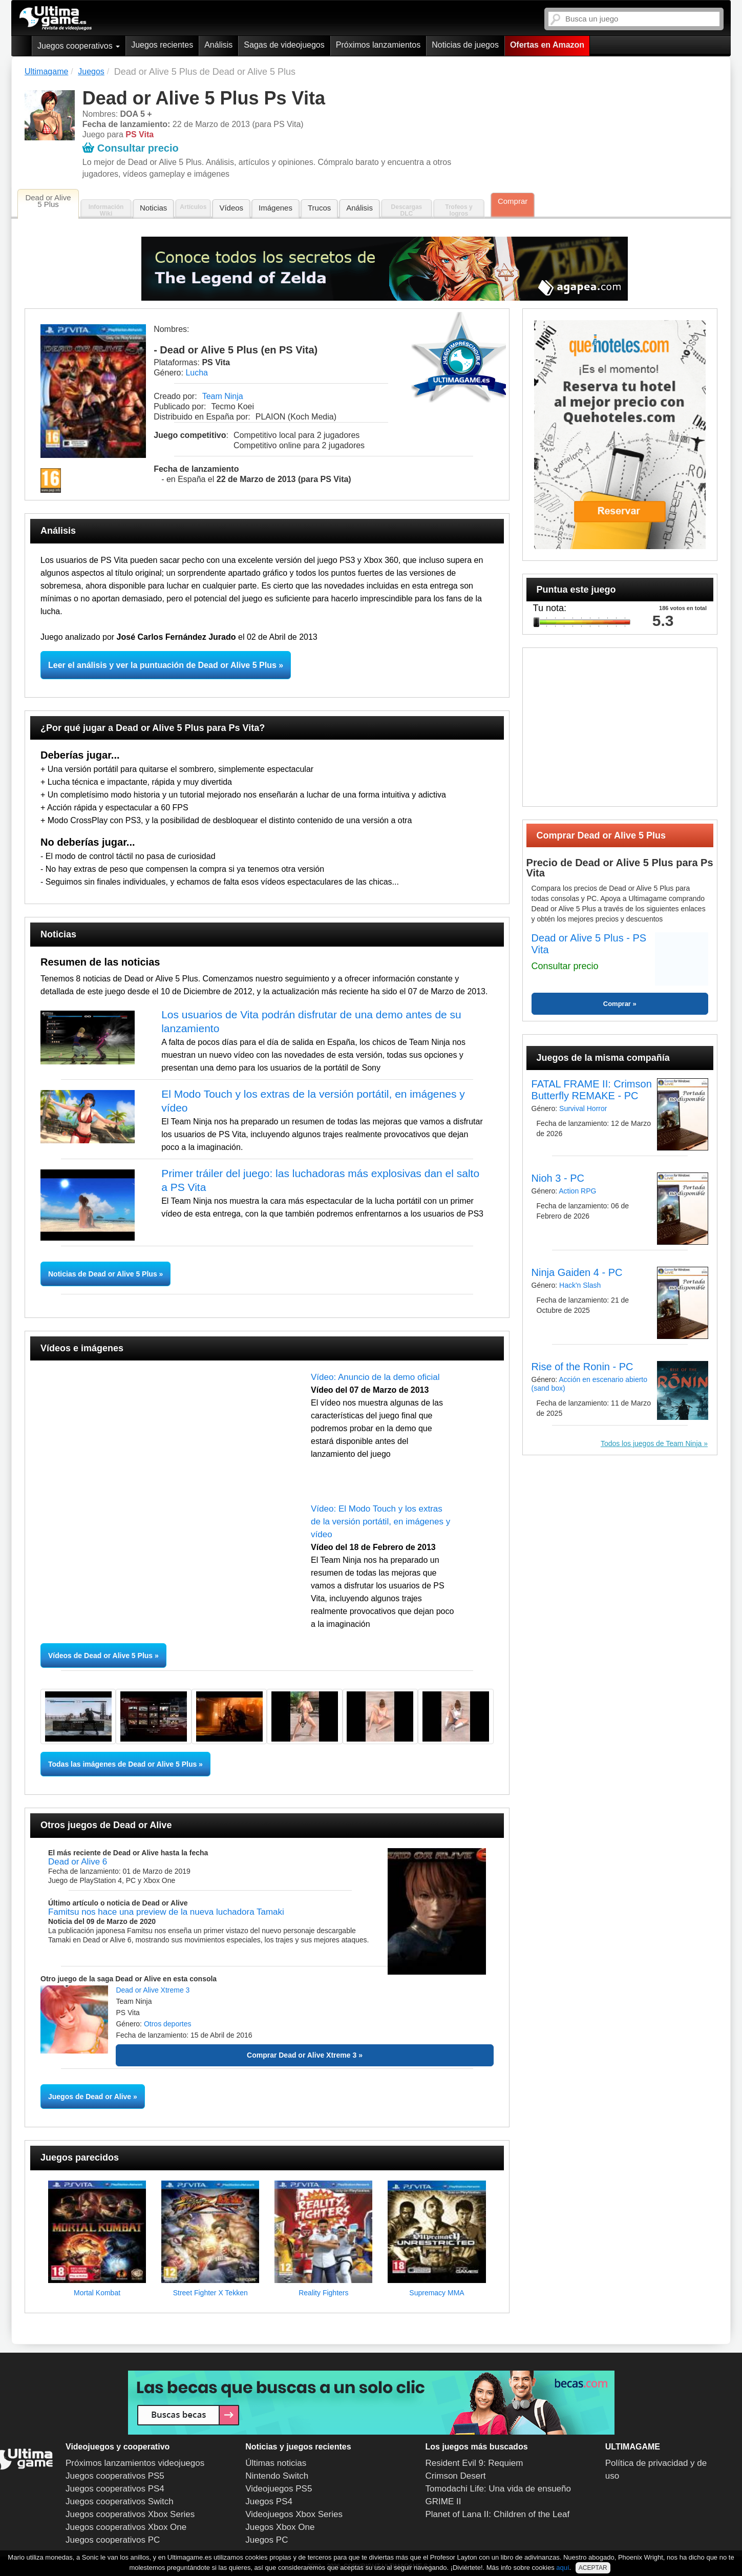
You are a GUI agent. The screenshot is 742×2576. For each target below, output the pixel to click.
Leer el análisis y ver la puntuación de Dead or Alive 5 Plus (162, 665)
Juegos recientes (162, 44)
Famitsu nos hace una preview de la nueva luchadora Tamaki (166, 1912)
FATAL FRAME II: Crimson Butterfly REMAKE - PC (592, 1089)
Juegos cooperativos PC (113, 2540)
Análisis (218, 44)
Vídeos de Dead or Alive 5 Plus (100, 1655)
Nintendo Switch (276, 2476)
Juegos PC (266, 2540)
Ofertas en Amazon (547, 44)
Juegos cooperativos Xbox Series (130, 2514)
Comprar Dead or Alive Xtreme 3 (301, 2055)
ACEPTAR (593, 2567)
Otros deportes (168, 2024)
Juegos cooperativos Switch (120, 2501)
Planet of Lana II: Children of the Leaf (498, 2514)
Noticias (153, 207)
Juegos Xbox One (279, 2527)
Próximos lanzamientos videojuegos (135, 2463)
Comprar (512, 201)
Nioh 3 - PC (558, 1178)
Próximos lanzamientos (378, 44)
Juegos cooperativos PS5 (115, 2476)
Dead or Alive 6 (77, 1862)
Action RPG (577, 1191)
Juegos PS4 (268, 2501)
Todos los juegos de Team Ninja (651, 1443)
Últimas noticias (275, 2463)
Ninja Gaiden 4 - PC (577, 1272)
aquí (562, 2567)
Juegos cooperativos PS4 (115, 2489)
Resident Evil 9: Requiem (474, 2463)
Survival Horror (583, 1108)
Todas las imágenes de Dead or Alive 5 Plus (122, 1764)
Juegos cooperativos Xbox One (126, 2527)
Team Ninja (222, 396)
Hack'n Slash (580, 1285)
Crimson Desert (456, 2476)
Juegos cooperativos (78, 45)
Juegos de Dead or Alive (89, 2096)
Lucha (196, 372)
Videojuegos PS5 (278, 2489)
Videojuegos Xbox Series (294, 2514)
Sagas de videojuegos (284, 44)
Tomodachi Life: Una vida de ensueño (498, 2489)
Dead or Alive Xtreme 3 (152, 1990)
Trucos (319, 207)
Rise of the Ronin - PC (582, 1366)
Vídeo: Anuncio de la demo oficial (375, 1377)
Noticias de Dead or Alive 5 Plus (103, 1274)
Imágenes (275, 207)
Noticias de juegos (465, 44)
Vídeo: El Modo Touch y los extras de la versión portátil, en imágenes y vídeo (380, 1521)
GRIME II (443, 2501)
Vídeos (231, 207)
